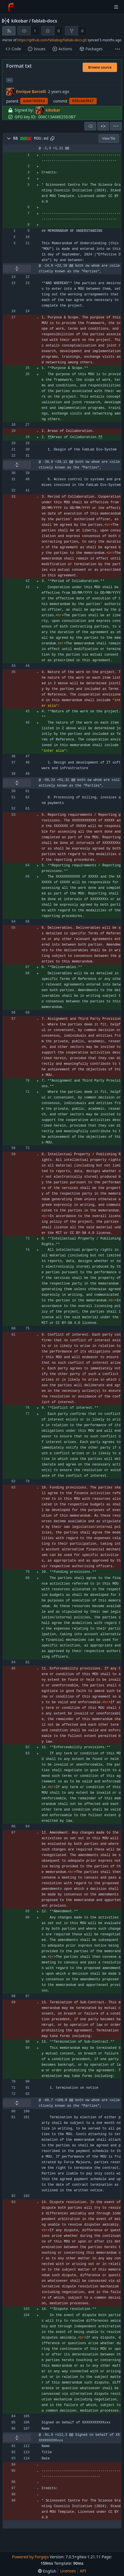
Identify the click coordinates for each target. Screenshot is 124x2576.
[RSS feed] (8, 30)
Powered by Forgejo (30, 2556)
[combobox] (90, 126)
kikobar (19, 21)
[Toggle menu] (116, 7)
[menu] (116, 126)
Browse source (100, 67)
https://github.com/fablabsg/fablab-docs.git (52, 40)
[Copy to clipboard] (52, 138)
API (83, 2570)
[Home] (11, 7)
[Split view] (103, 126)
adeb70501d (34, 101)
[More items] (117, 49)
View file (108, 138)
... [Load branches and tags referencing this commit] (9, 79)
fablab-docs (44, 21)
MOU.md (41, 138)
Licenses (68, 2570)
